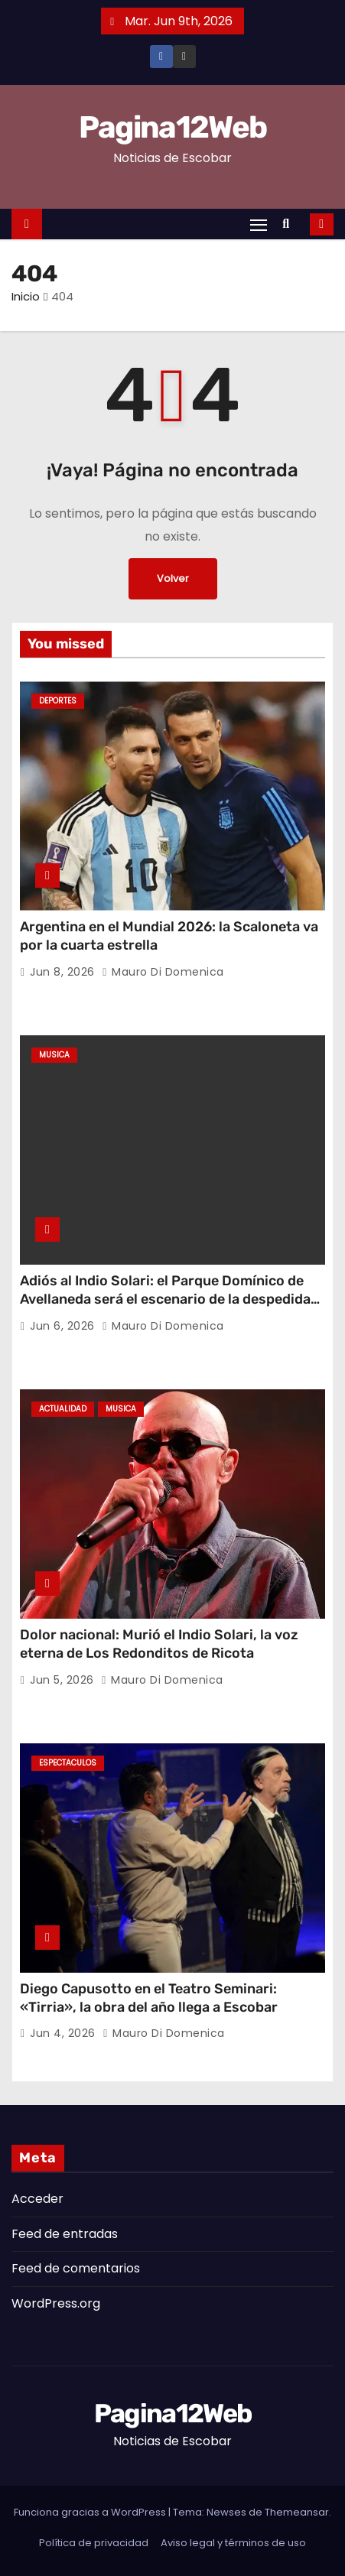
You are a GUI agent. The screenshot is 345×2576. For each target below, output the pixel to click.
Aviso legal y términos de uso (233, 2542)
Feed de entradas (64, 2234)
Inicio (25, 296)
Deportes (57, 701)
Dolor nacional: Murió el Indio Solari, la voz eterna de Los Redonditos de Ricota (159, 1644)
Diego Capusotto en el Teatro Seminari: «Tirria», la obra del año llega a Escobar (149, 1998)
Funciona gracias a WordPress (91, 2512)
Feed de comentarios (75, 2268)
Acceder (37, 2198)
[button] (289, 223)
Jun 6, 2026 (64, 1325)
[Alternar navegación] (258, 224)
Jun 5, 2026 (63, 1680)
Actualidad (62, 1409)
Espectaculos (67, 1763)
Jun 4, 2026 (64, 2033)
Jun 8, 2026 (64, 971)
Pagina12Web (172, 127)
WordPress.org (55, 2303)
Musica (54, 1055)
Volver (173, 578)
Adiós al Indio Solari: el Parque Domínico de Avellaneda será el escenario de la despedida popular (165, 1299)
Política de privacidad (93, 2542)
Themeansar (297, 2512)
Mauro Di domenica (163, 971)
